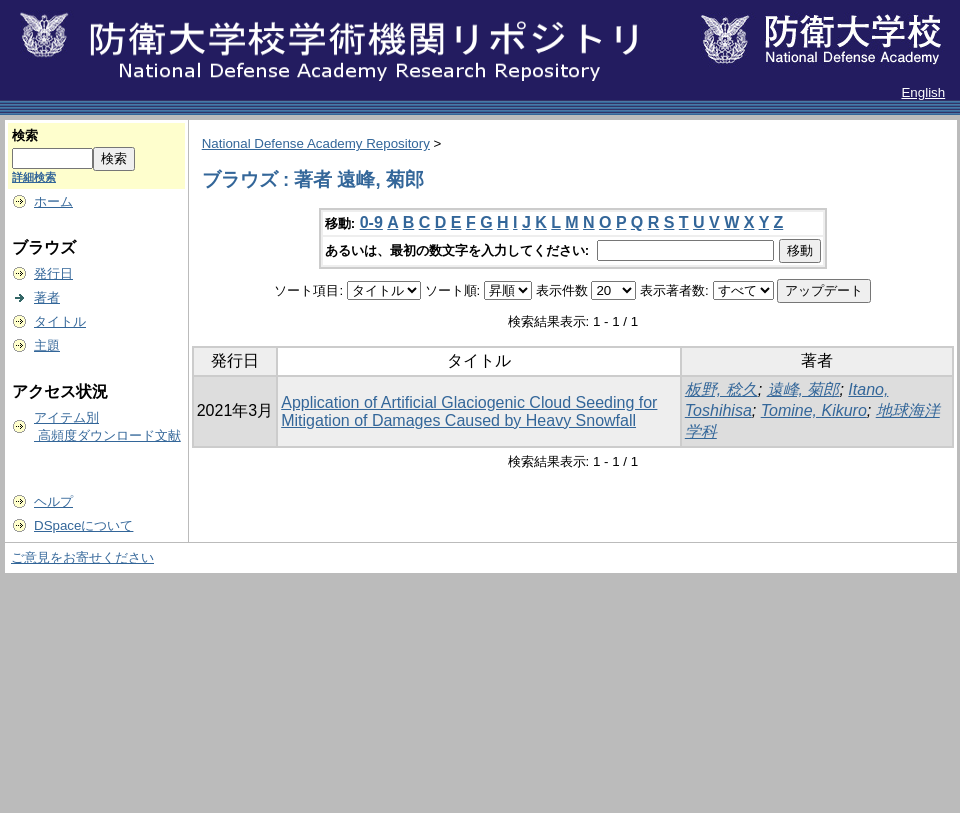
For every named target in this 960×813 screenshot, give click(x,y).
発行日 (53, 273)
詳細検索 (34, 177)
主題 (47, 345)
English (923, 92)
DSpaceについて (83, 525)
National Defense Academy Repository (316, 143)
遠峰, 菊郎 (803, 389)
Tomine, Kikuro (814, 410)
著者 (47, 297)
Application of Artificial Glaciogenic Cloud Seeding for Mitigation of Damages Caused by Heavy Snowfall (469, 411)
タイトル (60, 321)
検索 (25, 135)
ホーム (53, 201)
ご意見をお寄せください (82, 557)
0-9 (371, 222)
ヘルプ (53, 501)
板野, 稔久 (721, 389)
